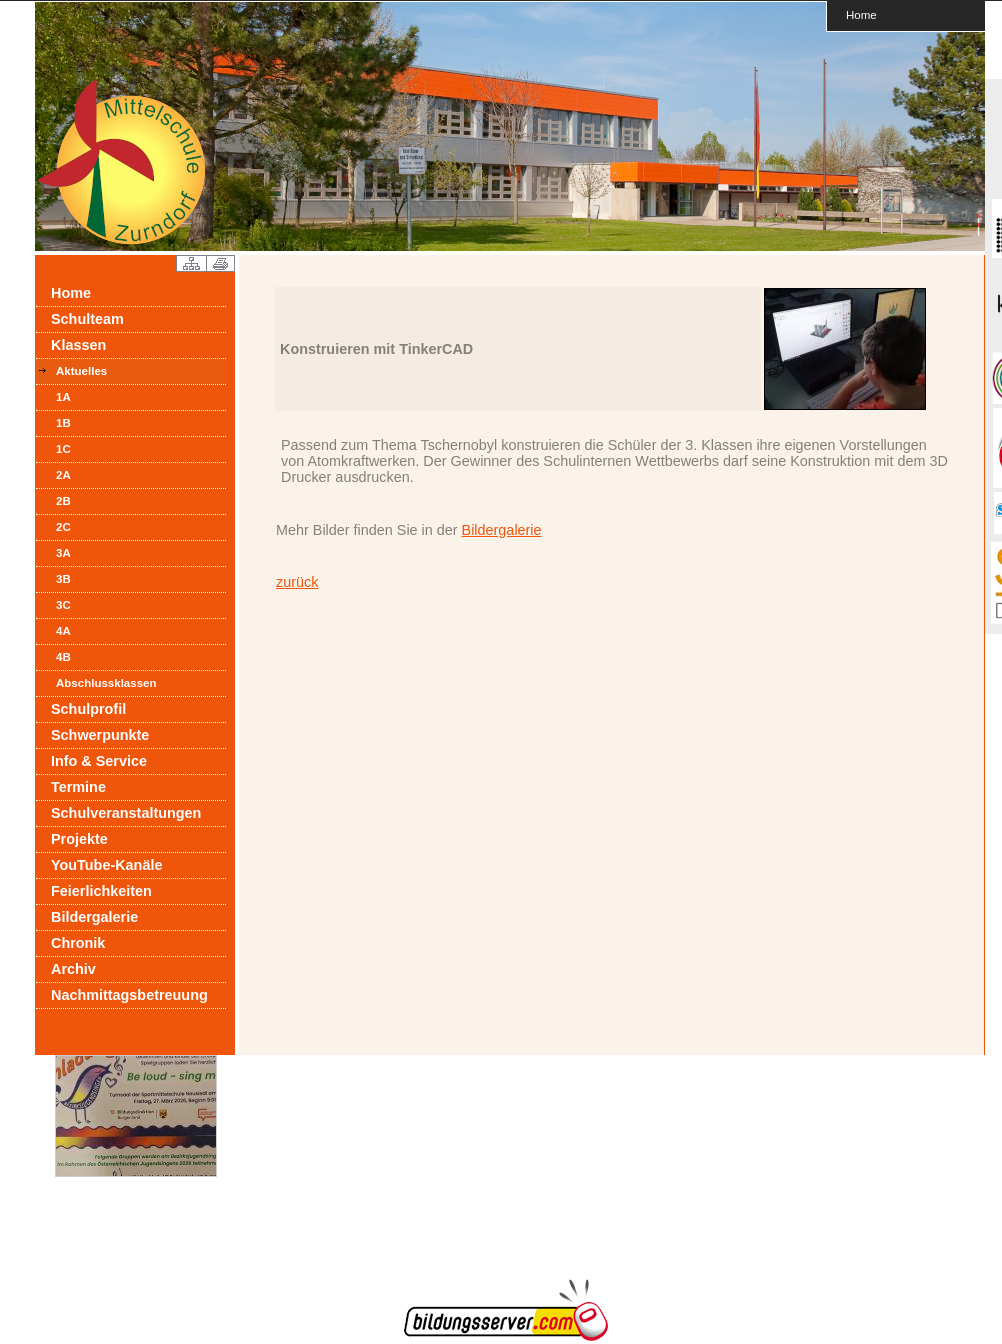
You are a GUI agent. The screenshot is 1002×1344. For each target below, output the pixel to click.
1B (63, 423)
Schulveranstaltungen (126, 813)
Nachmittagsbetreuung (129, 995)
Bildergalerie (94, 917)
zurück (297, 582)
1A (63, 397)
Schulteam (87, 319)
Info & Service (99, 761)
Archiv (73, 969)
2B (63, 501)
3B (63, 579)
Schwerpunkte (100, 735)
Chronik (78, 943)
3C (63, 605)
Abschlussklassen (106, 683)
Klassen (78, 345)
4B (63, 657)
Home (861, 14)
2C (63, 527)
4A (63, 631)
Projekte (79, 839)
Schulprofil (88, 709)
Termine (78, 787)
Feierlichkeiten (101, 891)
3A (63, 553)
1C (63, 449)
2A (63, 475)
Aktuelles (81, 371)
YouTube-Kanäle (106, 865)
